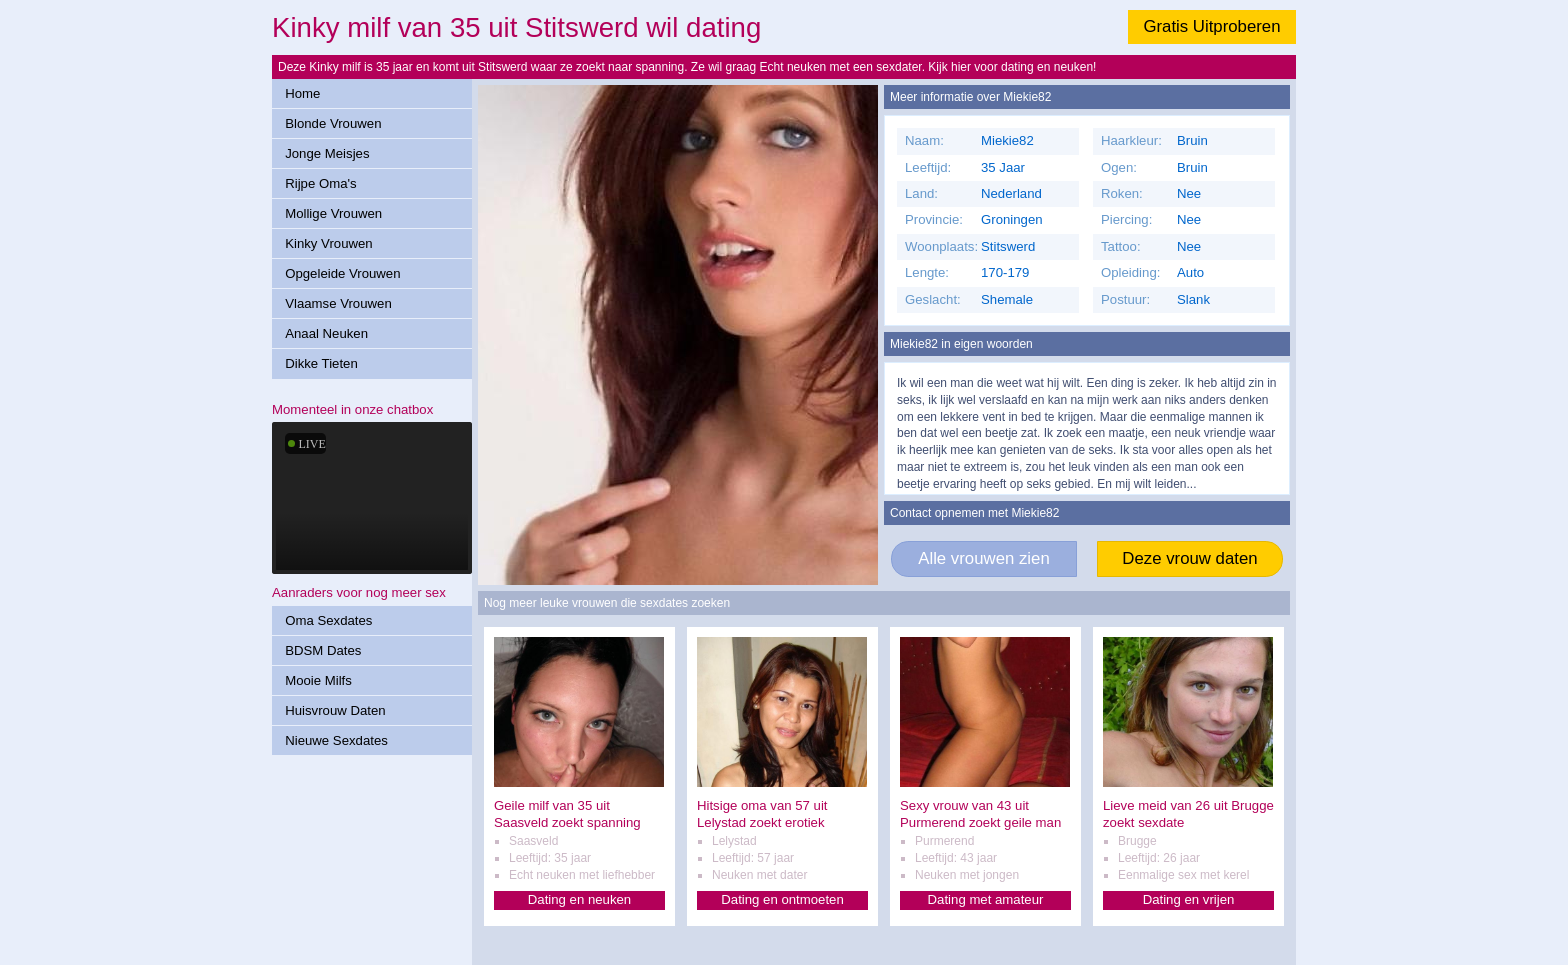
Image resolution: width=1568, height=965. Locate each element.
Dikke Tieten (321, 363)
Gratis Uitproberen (1211, 26)
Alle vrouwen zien (984, 558)
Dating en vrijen (1189, 899)
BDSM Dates (323, 650)
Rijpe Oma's (320, 183)
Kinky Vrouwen (328, 243)
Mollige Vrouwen (333, 213)
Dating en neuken (579, 899)
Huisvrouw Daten (335, 710)
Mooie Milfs (318, 680)
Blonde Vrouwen (333, 123)
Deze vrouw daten (1189, 558)
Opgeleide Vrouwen (342, 273)
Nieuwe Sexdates (336, 740)
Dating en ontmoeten (782, 899)
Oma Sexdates (328, 620)
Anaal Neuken (326, 333)
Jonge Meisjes (327, 153)
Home (302, 93)
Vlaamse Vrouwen (338, 303)
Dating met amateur (986, 899)
